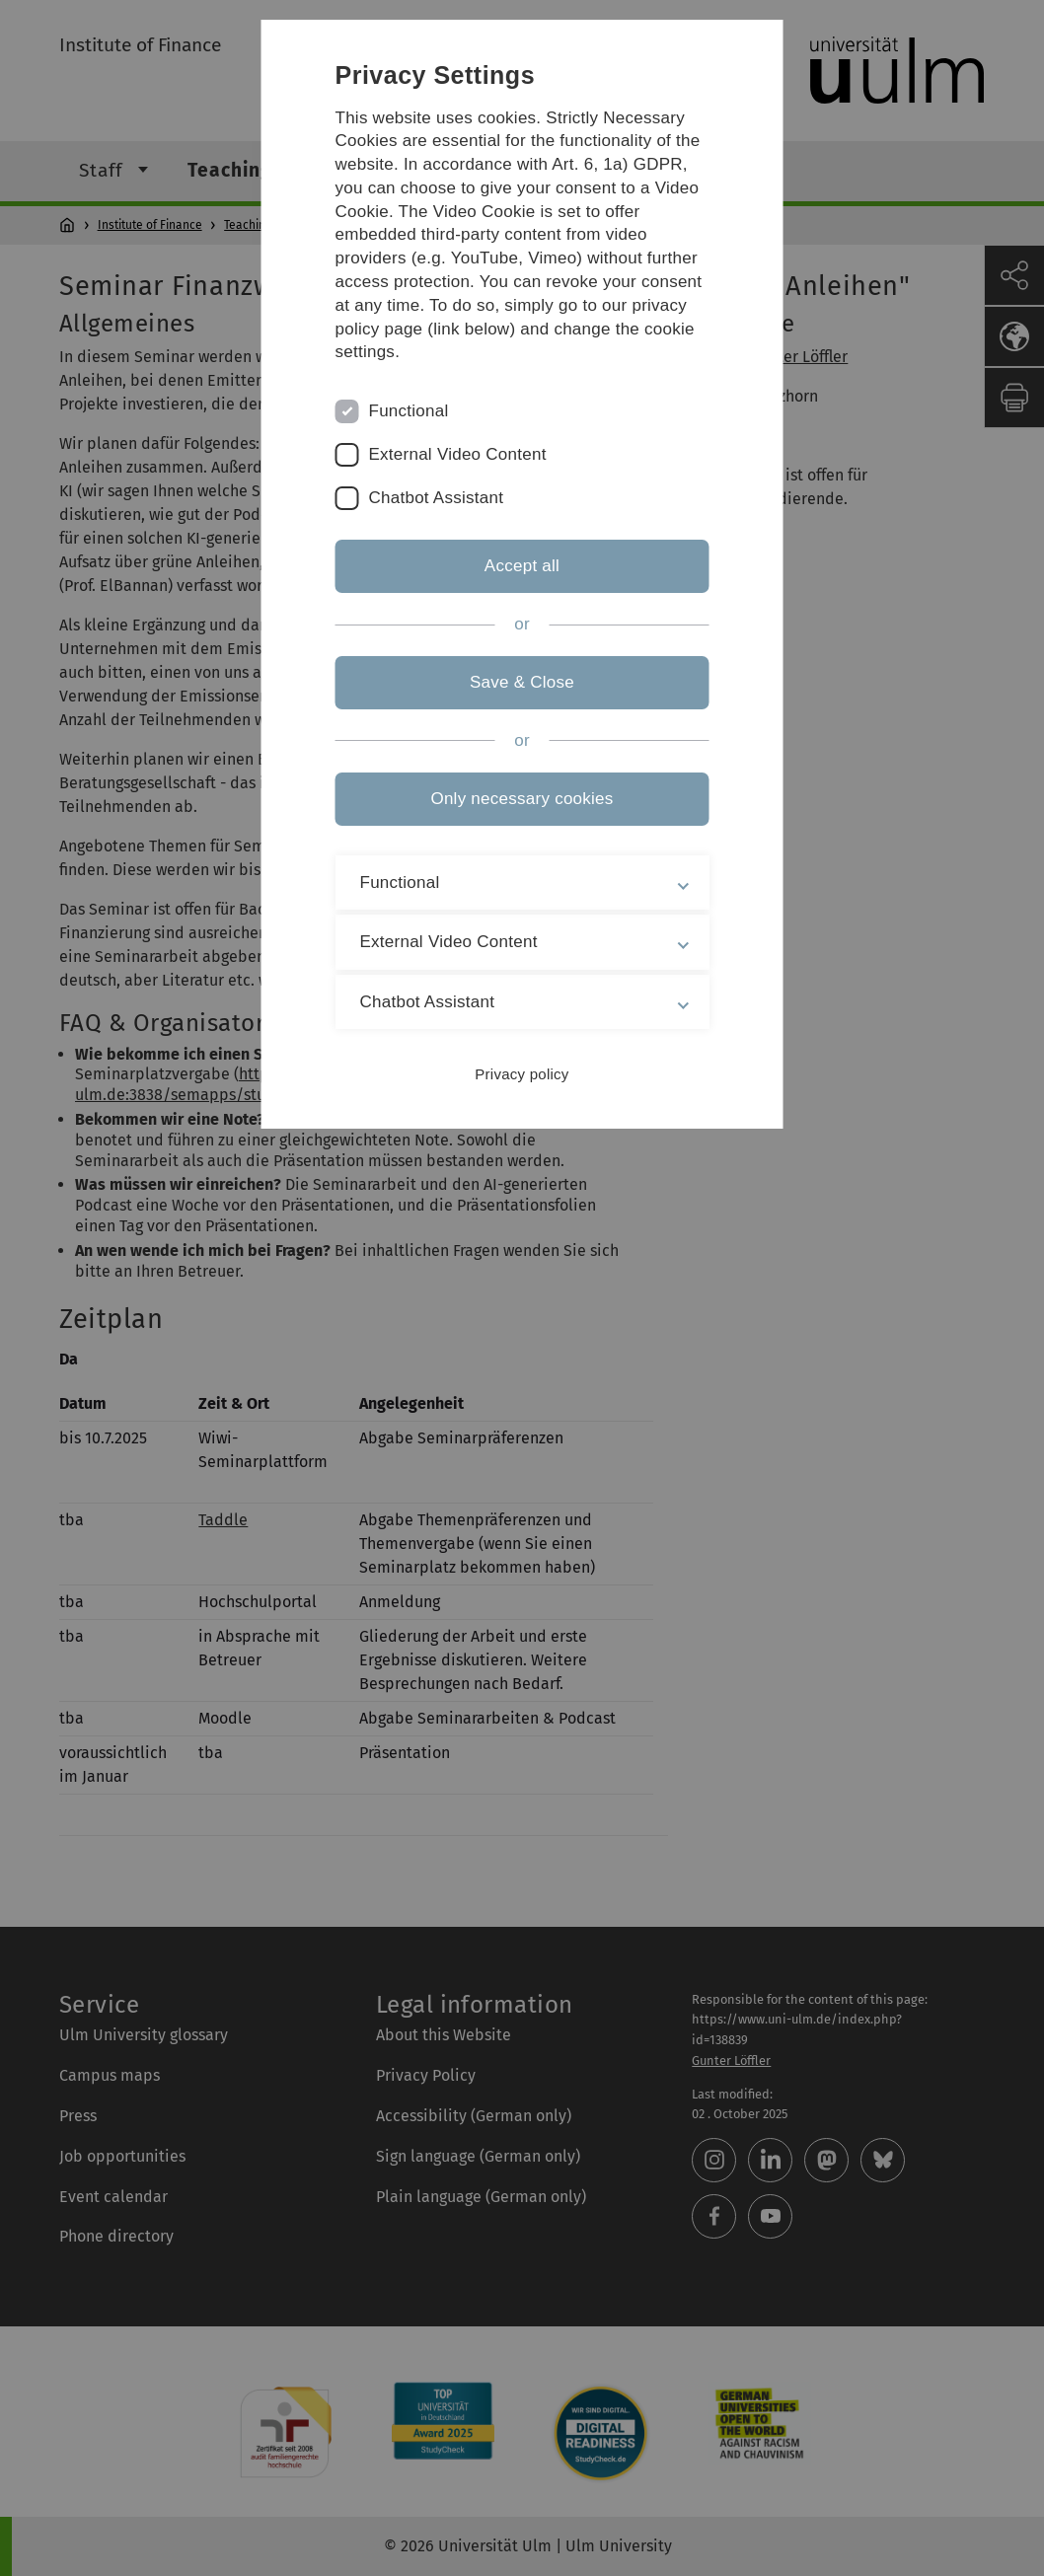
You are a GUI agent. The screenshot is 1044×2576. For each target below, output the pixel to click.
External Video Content (458, 454)
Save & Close (522, 682)
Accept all (522, 565)
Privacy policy (521, 1074)
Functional (409, 411)
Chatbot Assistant (436, 497)
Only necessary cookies (521, 798)
